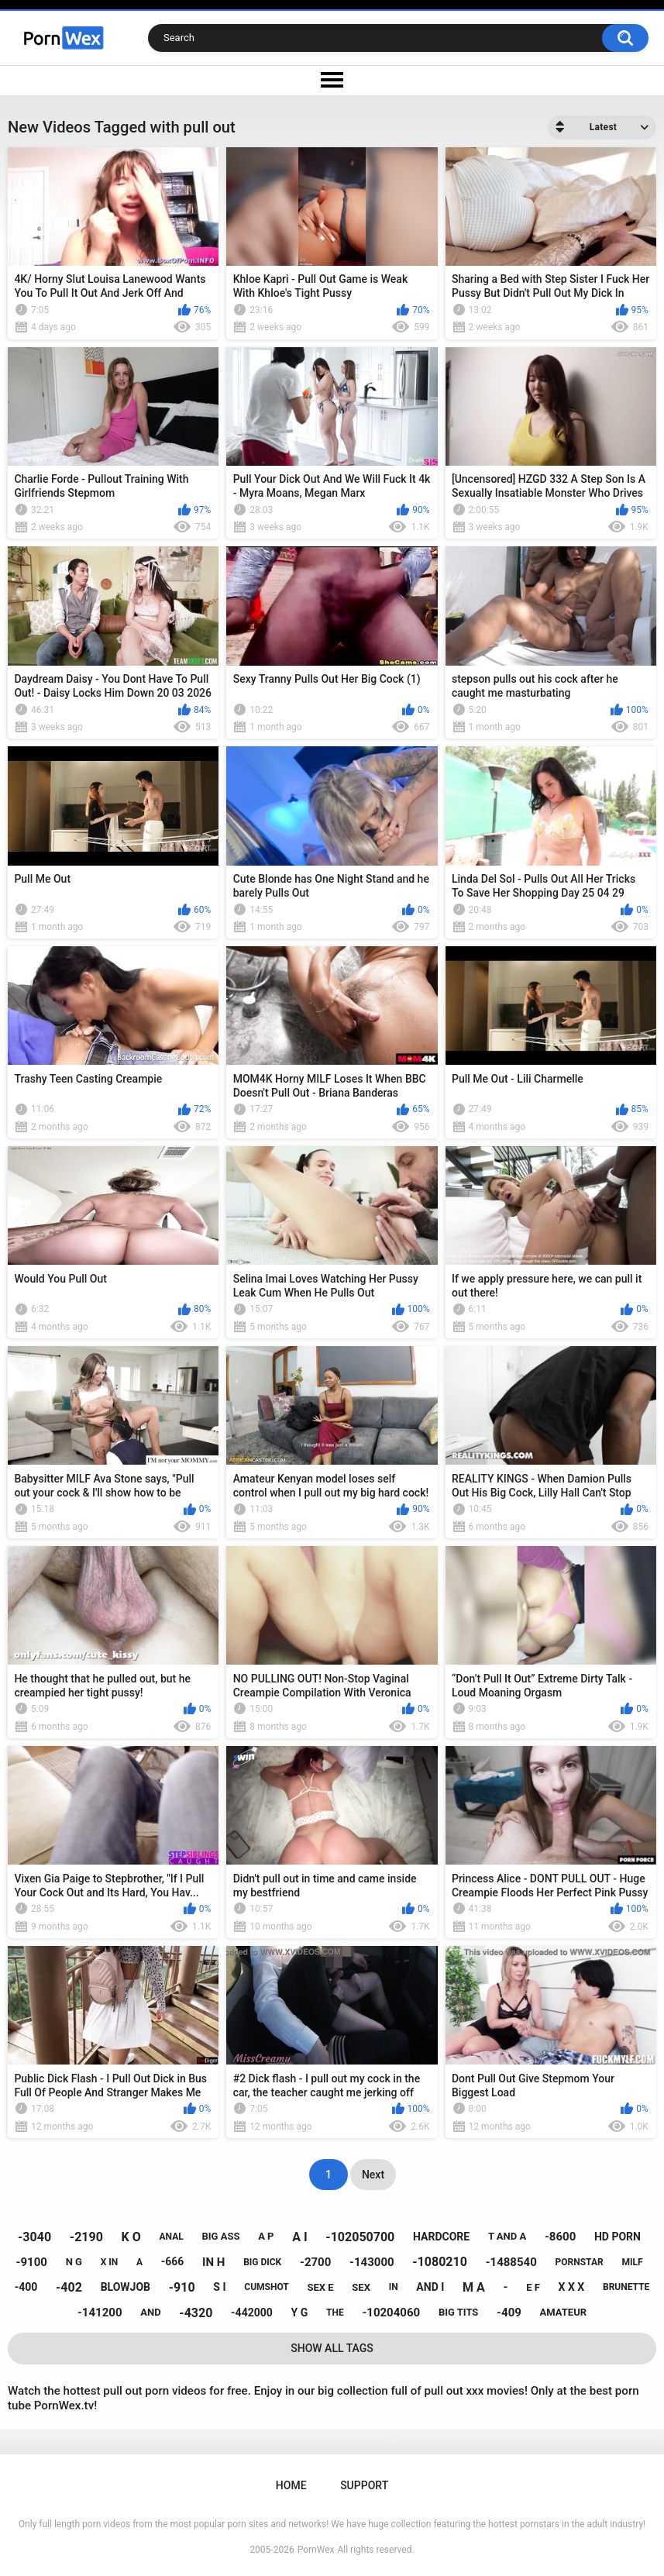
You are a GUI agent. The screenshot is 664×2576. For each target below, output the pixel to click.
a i (299, 2237)
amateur (563, 2312)
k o (131, 2237)
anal (172, 2236)
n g (74, 2262)
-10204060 (391, 2312)
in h (213, 2262)
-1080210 (439, 2261)
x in (110, 2262)
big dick (262, 2262)
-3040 (34, 2237)
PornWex (316, 2549)
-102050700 (359, 2237)
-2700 (315, 2262)
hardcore (441, 2236)
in (393, 2287)
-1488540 (511, 2262)
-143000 (371, 2262)
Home (291, 2485)
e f (533, 2287)
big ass (220, 2236)
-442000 (252, 2312)
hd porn (617, 2236)
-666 (172, 2261)
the (335, 2312)
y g (299, 2312)
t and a (507, 2236)
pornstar (580, 2262)
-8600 (560, 2237)
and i (430, 2287)
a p (266, 2236)
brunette (626, 2287)
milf (631, 2262)
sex (361, 2287)
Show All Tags (332, 2348)
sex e (320, 2287)
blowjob (125, 2287)
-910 (182, 2287)
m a (474, 2287)
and (150, 2312)
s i (219, 2287)
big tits (458, 2312)
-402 (69, 2287)
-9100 (31, 2262)
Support (364, 2485)
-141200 (99, 2312)
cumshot (266, 2287)
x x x (572, 2287)
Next (373, 2174)
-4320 (195, 2313)
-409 (509, 2312)
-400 (26, 2287)
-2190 (86, 2237)
